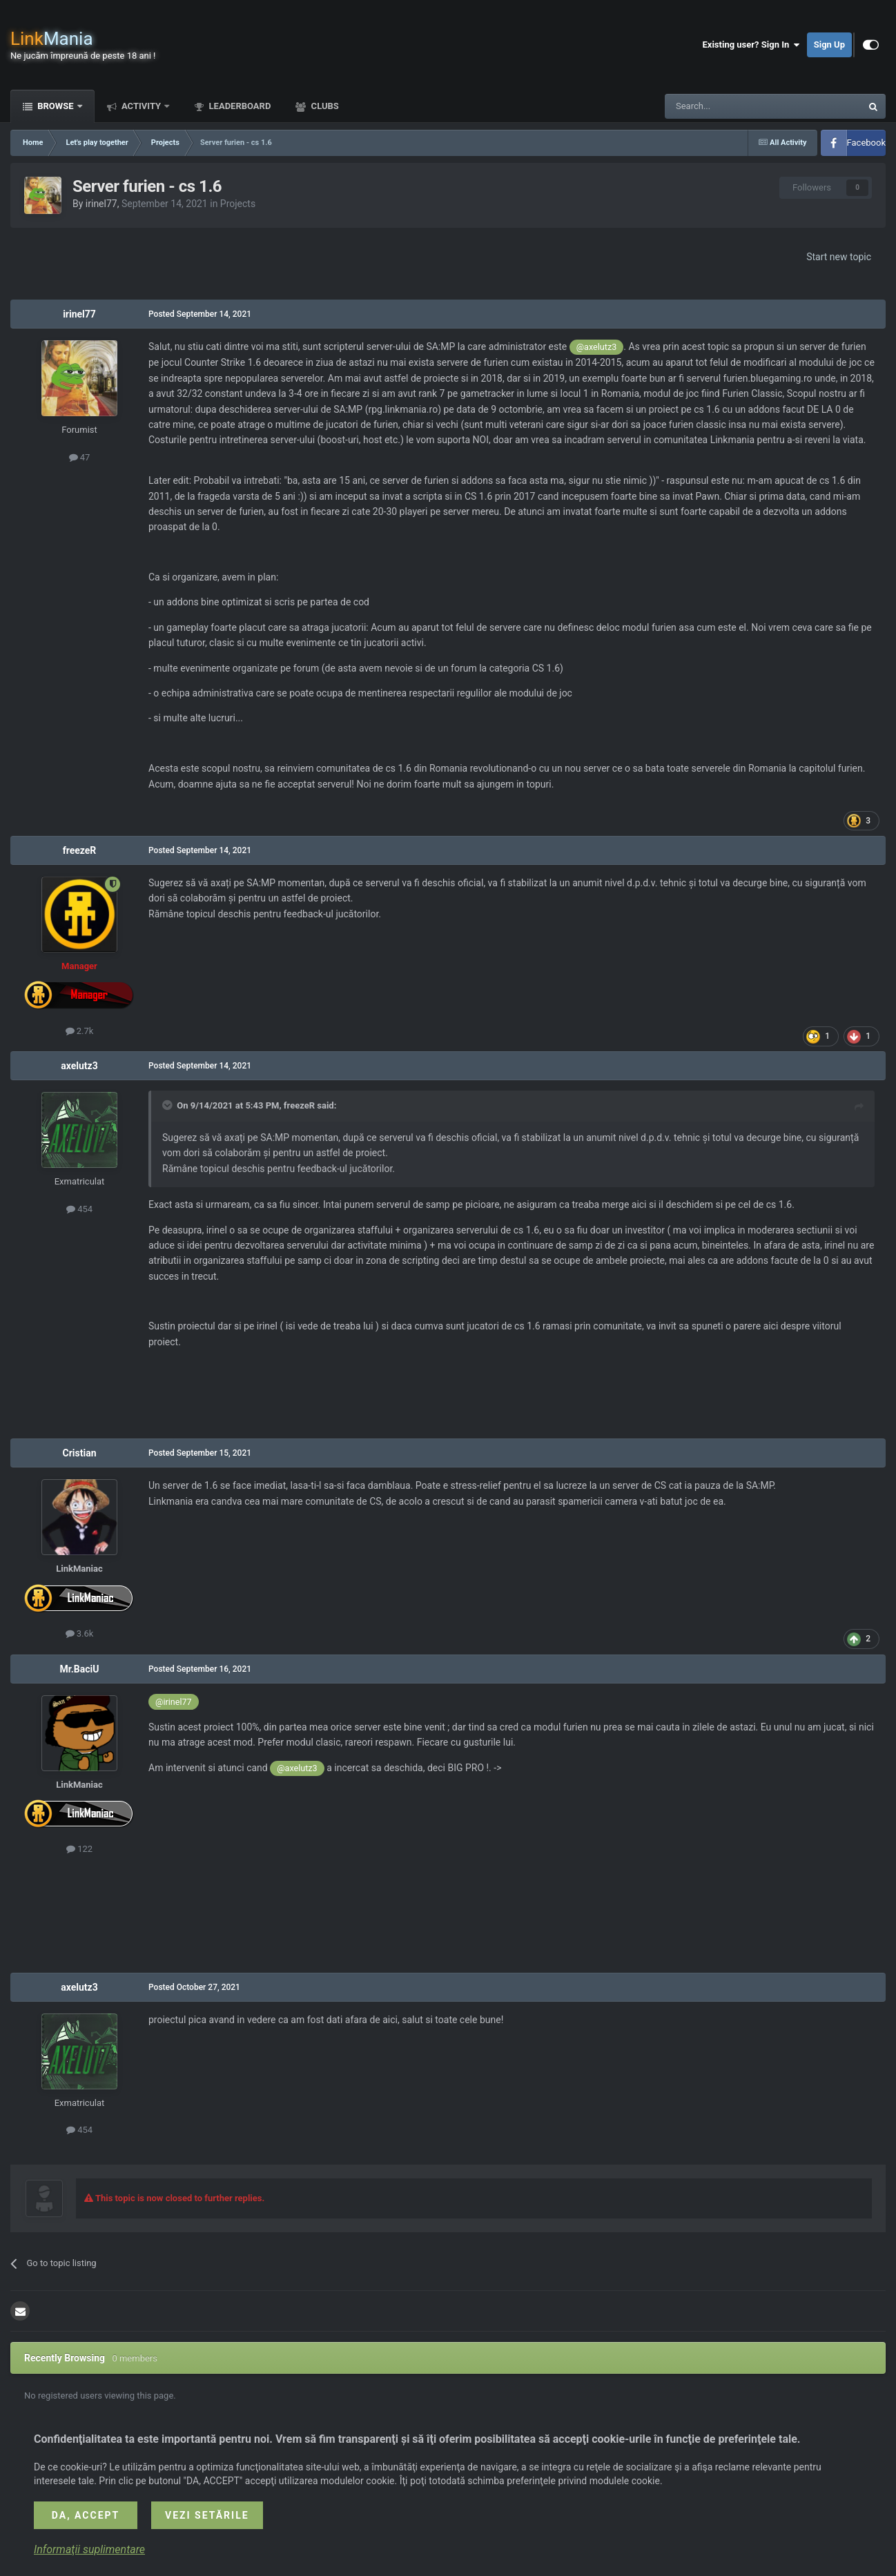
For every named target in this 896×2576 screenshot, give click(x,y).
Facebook (866, 142)
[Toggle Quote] (168, 1105)
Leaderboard (238, 106)
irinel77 (101, 203)
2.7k (80, 1031)
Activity (141, 106)
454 (79, 1209)
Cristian (80, 1452)
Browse (55, 106)
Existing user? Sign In (751, 44)
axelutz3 (79, 1065)
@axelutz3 (596, 347)
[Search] (730, 106)
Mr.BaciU (79, 1669)
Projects (237, 203)
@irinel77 (173, 1702)
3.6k (80, 1633)
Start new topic (838, 256)
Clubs (323, 106)
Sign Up (829, 44)
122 (79, 1849)
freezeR (80, 850)
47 (79, 457)
